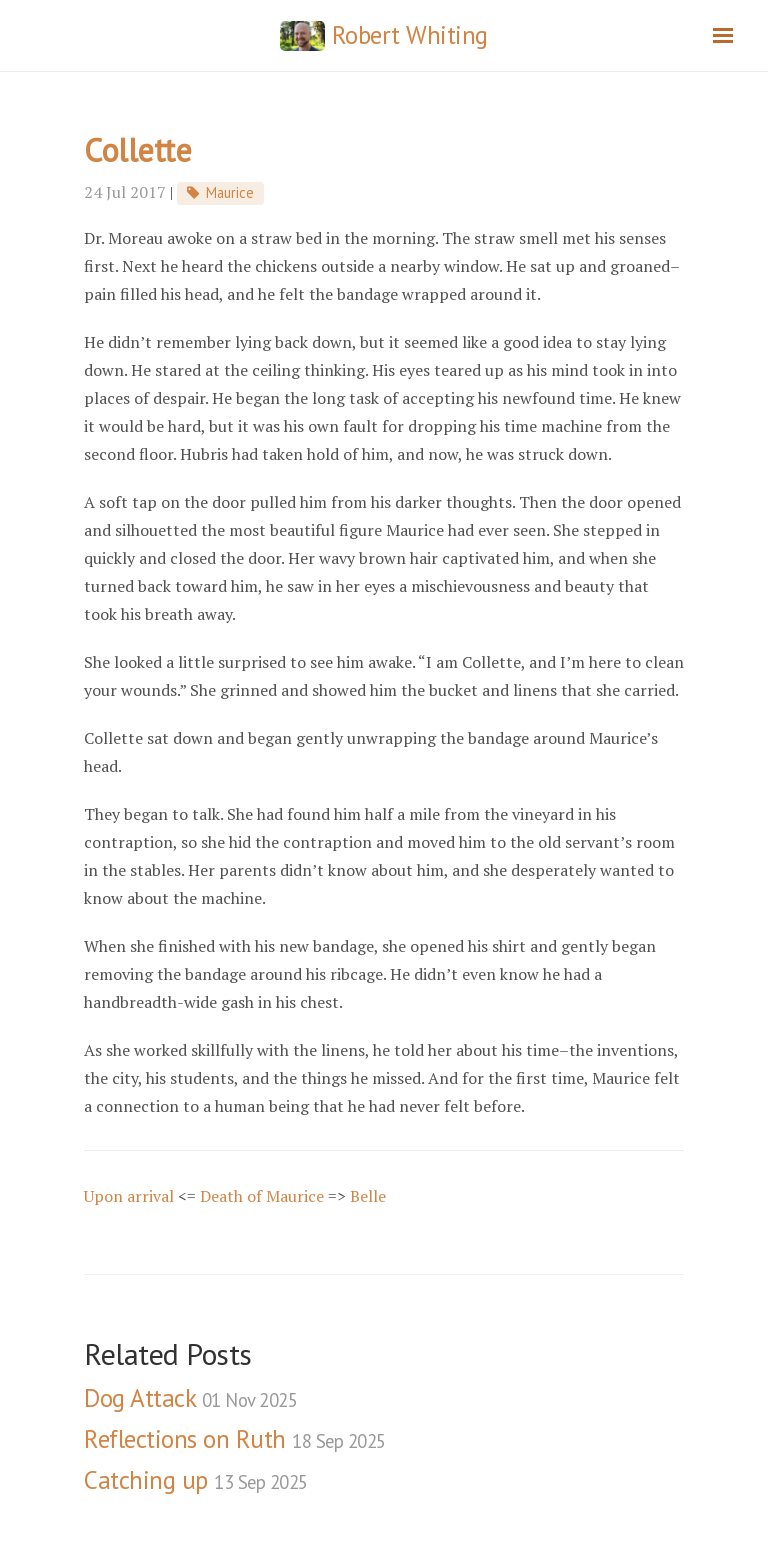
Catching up (196, 1480)
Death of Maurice (262, 1196)
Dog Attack (190, 1398)
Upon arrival (129, 1196)
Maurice (230, 192)
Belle (368, 1196)
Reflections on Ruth (235, 1439)
